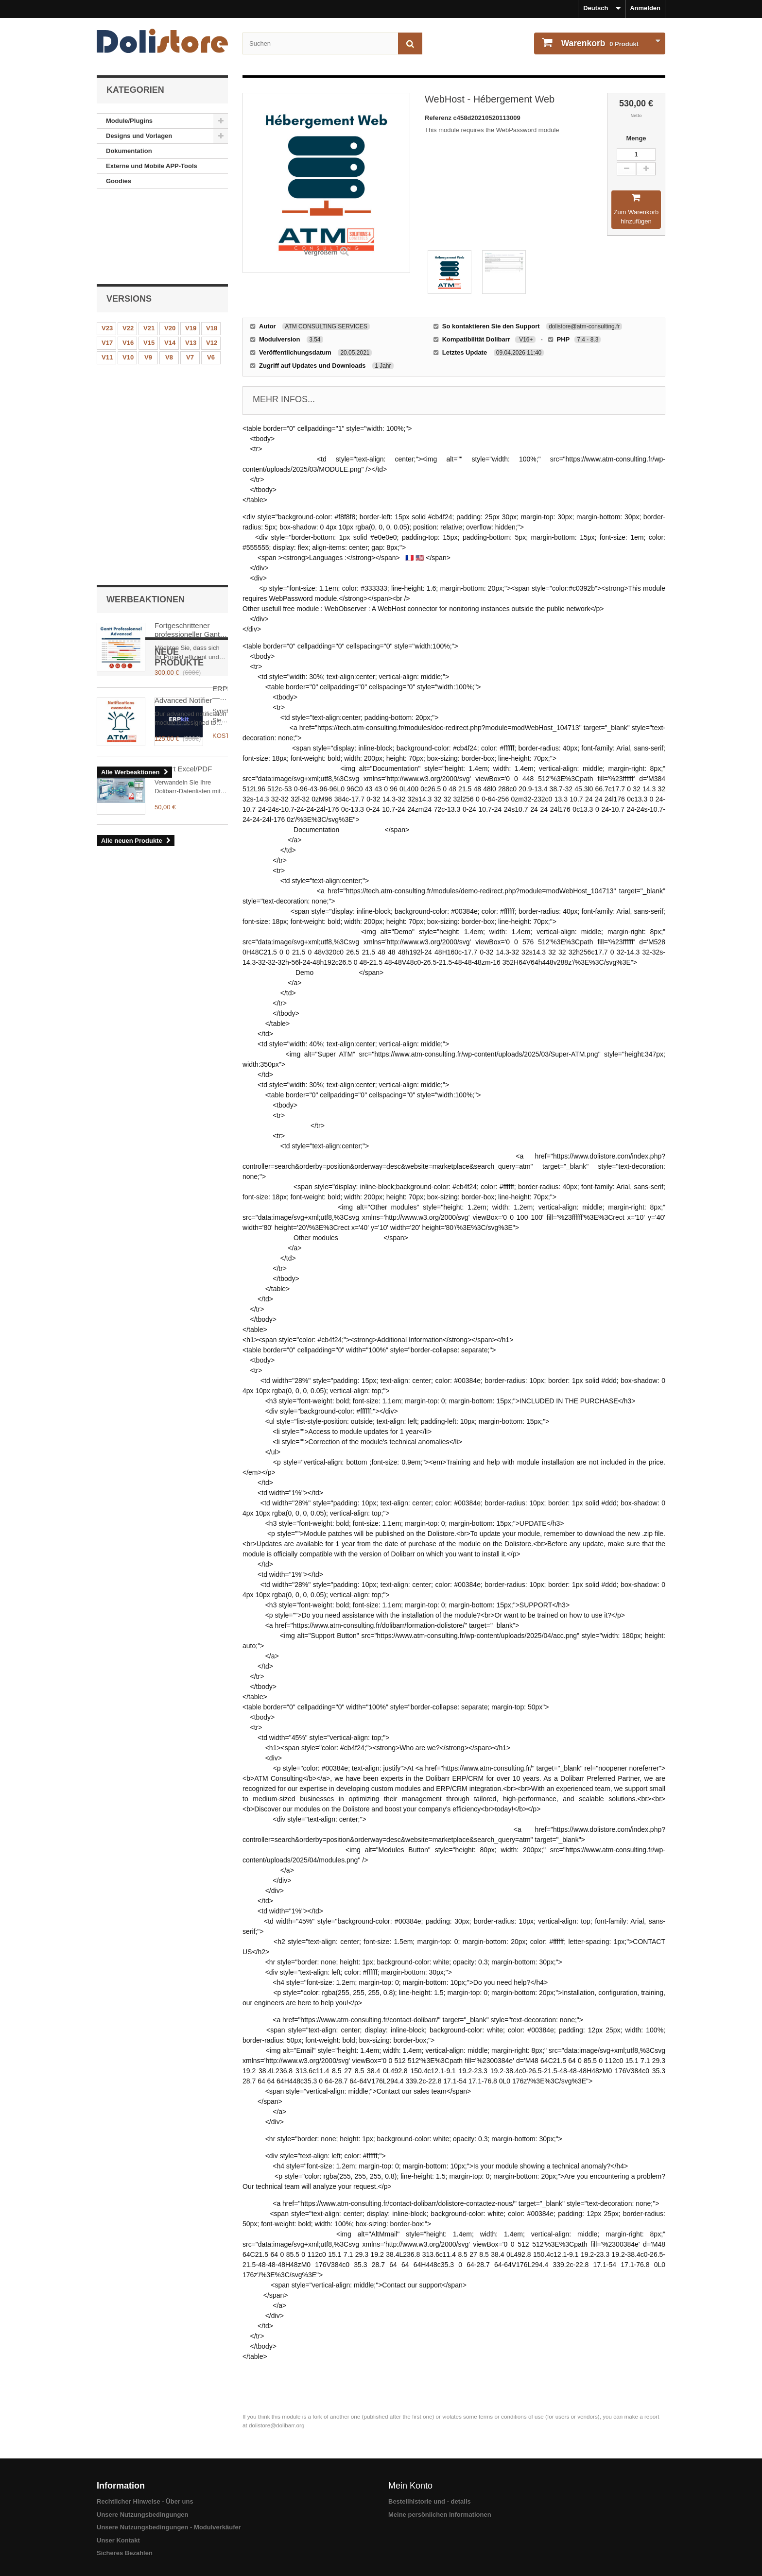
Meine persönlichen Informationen (439, 2514)
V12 (211, 262)
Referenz (439, 117)
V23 (107, 247)
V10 (128, 276)
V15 (149, 262)
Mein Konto (410, 2486)
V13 (190, 262)
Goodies (118, 181)
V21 (149, 247)
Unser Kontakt (118, 2540)
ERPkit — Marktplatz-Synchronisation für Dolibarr (189, 553)
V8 (169, 276)
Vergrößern (320, 252)
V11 (107, 276)
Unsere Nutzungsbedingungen (143, 2514)
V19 (190, 247)
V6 (211, 276)
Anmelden (645, 8)
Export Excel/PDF (183, 622)
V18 (211, 247)
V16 (128, 262)
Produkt (599, 43)
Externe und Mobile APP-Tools (151, 166)
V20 (169, 247)
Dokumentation (129, 150)
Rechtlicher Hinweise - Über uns (145, 2501)
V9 (148, 276)
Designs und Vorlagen (139, 135)
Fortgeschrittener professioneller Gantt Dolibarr (188, 345)
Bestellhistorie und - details (429, 2501)
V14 (169, 262)
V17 (107, 262)
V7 (190, 276)
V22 (128, 247)
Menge (636, 138)
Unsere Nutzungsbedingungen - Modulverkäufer (169, 2527)
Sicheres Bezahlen (125, 2553)
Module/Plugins (129, 120)
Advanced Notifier (183, 415)
